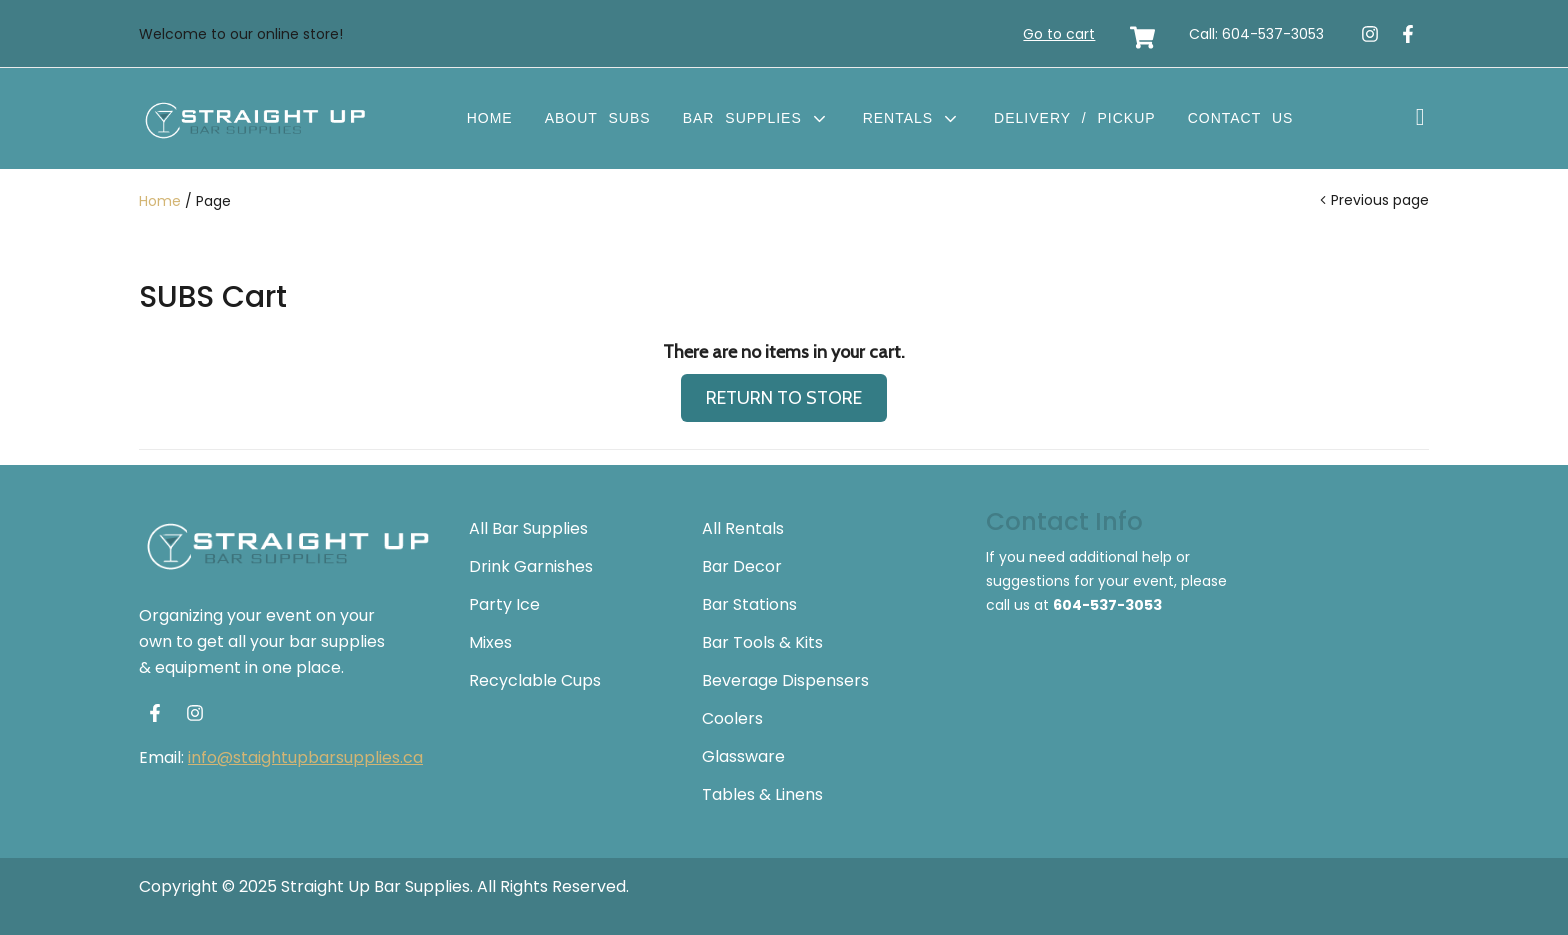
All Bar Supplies (528, 528)
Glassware (743, 756)
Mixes (490, 642)
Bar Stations (749, 604)
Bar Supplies (757, 118)
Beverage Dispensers (785, 680)
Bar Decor (742, 566)
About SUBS (598, 118)
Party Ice (504, 604)
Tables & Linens (762, 794)
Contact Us (1241, 118)
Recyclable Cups (535, 680)
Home (490, 118)
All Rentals (743, 528)
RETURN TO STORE (784, 398)
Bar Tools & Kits (762, 642)
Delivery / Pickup (1075, 118)
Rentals (912, 118)
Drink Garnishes (531, 566)
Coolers (732, 718)
